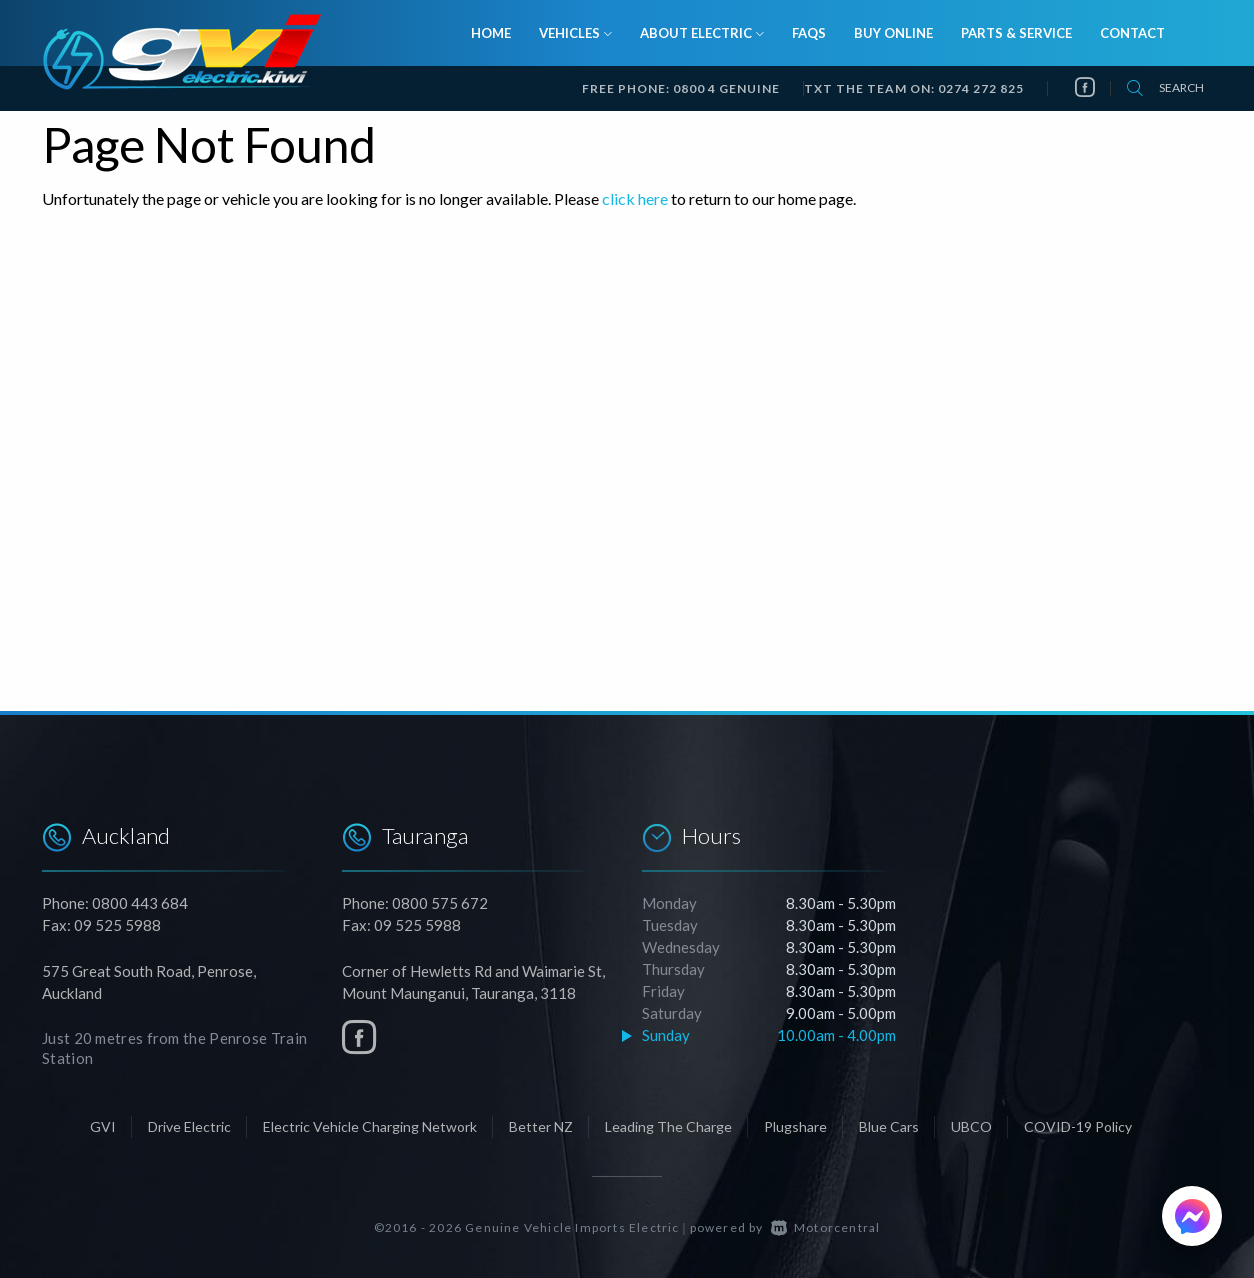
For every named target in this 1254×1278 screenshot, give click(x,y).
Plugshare (795, 1126)
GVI (103, 1126)
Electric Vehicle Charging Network (370, 1126)
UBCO (971, 1126)
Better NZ (541, 1126)
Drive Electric (189, 1126)
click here (635, 198)
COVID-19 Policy (1078, 1126)
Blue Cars (889, 1126)
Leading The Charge (668, 1126)
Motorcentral (826, 1227)
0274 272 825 (981, 88)
